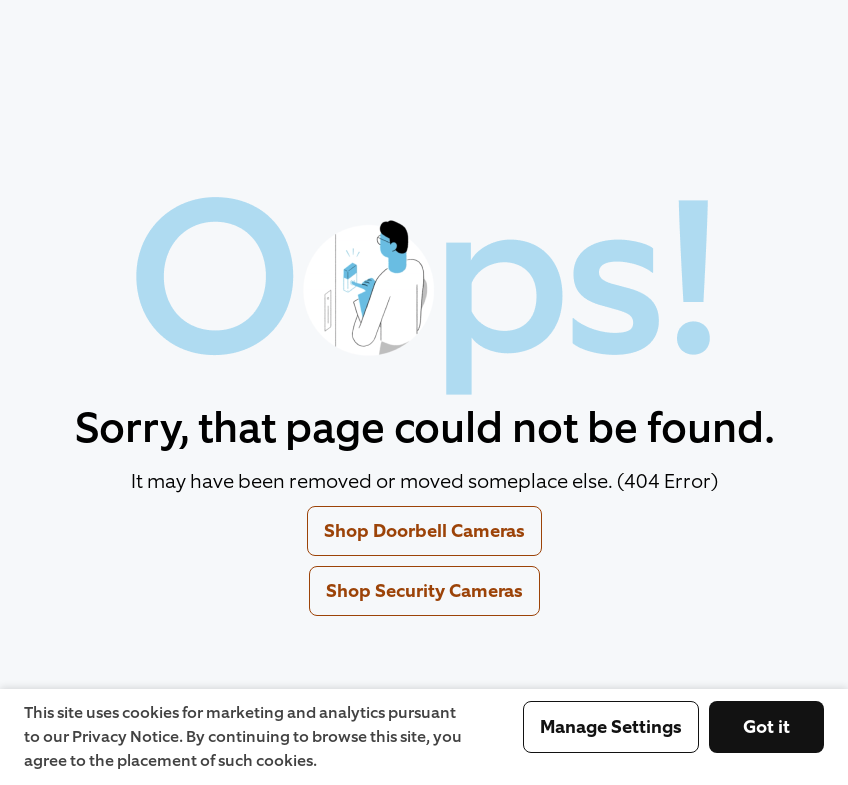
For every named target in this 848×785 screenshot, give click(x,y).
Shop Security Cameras (424, 591)
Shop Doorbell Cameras (424, 531)
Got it (766, 727)
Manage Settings (611, 727)
